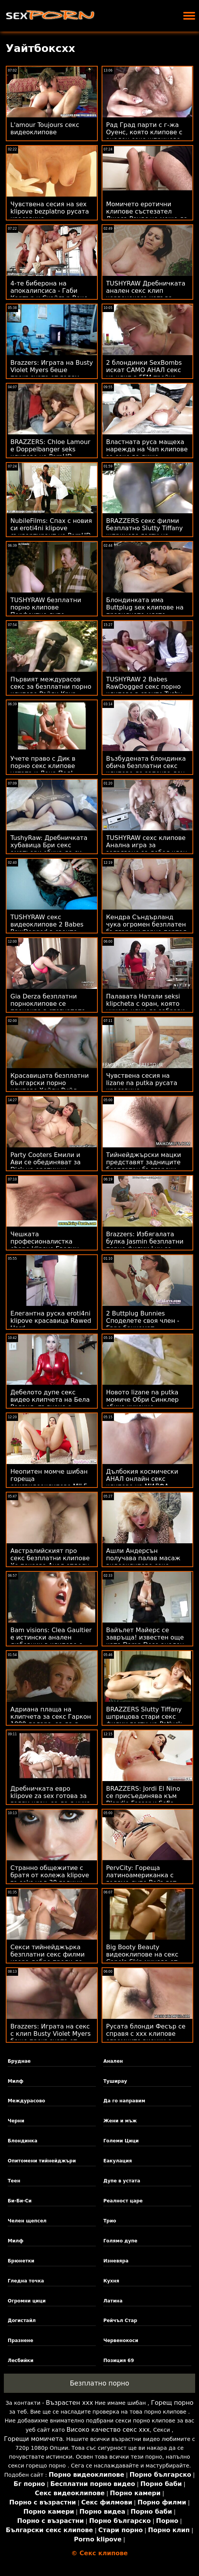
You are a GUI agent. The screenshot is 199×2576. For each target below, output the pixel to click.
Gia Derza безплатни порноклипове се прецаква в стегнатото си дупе (47, 1007)
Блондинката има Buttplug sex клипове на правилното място (145, 607)
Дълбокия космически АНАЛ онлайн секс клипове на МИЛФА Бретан (142, 1482)
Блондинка (22, 2141)
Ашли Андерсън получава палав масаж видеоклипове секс (143, 1558)
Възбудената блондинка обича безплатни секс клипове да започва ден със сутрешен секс (146, 769)
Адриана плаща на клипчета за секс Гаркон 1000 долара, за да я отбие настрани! (50, 1720)
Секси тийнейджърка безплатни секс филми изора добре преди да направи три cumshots (47, 1958)
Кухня (111, 2281)
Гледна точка (26, 2281)
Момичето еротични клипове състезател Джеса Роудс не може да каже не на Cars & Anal (147, 215)
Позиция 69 (118, 2360)
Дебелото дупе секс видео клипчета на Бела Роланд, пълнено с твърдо (50, 1403)
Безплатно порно (99, 2383)
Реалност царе (122, 2201)
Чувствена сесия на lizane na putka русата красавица (141, 1083)
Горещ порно (172, 2402)
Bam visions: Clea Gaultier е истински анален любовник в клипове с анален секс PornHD (51, 1641)
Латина (112, 2301)
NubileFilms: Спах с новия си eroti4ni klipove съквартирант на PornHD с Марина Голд (51, 531)
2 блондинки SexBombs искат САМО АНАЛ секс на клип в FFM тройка (144, 370)
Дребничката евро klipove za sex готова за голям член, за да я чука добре (50, 1799)
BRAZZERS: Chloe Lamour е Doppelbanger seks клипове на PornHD (50, 449)
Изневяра (115, 2261)
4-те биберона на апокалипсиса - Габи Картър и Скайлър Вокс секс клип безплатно (48, 294)
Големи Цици (121, 2141)
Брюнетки (21, 2261)
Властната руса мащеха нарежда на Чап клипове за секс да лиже (147, 449)
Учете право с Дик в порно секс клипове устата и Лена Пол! (42, 766)
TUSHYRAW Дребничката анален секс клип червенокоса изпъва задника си (146, 294)
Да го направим (124, 2101)
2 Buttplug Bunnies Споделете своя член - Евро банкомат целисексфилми (142, 1324)
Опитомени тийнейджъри (42, 2161)
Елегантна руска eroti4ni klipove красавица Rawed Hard (50, 1321)
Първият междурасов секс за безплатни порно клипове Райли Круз (50, 687)
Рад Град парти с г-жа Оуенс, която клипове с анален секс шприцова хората (144, 135)
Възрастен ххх (69, 2402)
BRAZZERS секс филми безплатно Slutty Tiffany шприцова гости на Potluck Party (144, 531)
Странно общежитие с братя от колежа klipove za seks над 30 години (49, 1875)
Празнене (20, 2340)
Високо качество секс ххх (108, 2429)
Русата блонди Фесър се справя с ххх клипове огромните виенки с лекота (146, 2037)
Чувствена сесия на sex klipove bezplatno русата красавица (49, 211)
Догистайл (22, 2320)
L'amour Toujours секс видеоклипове (44, 128)
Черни (16, 2121)
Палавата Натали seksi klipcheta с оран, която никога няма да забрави (145, 1004)
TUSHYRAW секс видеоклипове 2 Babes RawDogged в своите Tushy (47, 928)
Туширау (115, 2081)
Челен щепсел (27, 2221)
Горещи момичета (33, 2438)
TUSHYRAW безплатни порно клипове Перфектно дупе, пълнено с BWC (45, 611)
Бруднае (19, 2061)
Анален (113, 2061)
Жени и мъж (120, 2121)
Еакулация (117, 2161)
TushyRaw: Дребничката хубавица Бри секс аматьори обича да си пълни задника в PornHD (50, 848)
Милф (15, 2081)
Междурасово (26, 2101)
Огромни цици (27, 2301)
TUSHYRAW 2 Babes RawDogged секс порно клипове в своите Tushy (144, 687)
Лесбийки (20, 2360)
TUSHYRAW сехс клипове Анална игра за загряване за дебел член (146, 845)
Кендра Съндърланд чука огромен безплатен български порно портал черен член (146, 928)
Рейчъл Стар (120, 2320)
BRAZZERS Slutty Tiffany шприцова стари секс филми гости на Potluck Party (144, 1720)
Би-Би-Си (20, 2201)
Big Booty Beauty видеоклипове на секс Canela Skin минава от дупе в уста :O (142, 1958)
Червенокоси (120, 2340)
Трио (109, 2221)
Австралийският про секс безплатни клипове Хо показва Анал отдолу (50, 1558)
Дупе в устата (121, 2181)
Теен (14, 2181)
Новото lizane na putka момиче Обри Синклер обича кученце (142, 1400)
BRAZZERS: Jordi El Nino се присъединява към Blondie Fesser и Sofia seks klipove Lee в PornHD (146, 1799)
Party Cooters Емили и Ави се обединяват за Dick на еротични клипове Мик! (45, 1165)
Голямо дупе (120, 2241)
